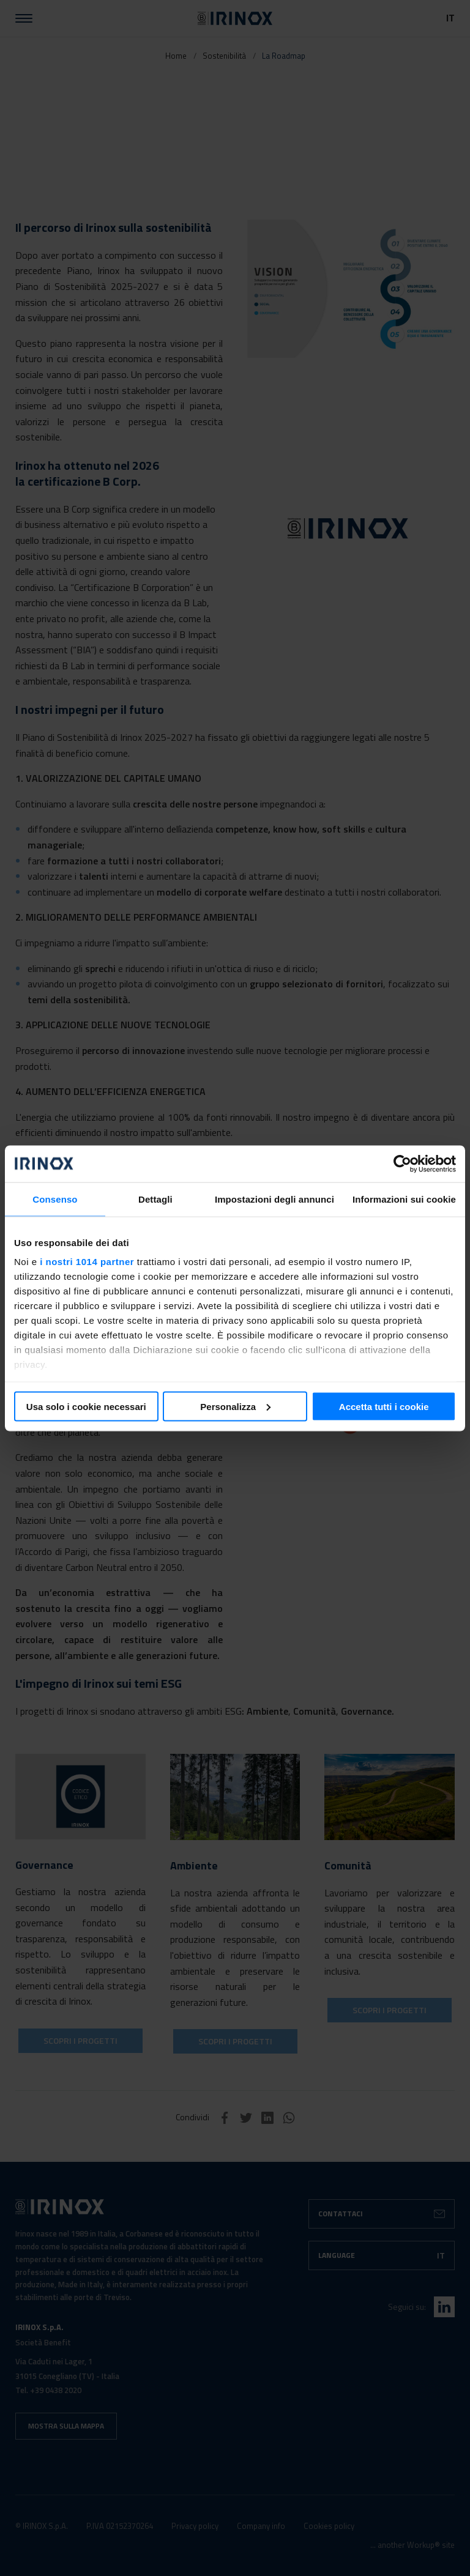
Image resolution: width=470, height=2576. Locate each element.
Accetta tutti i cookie (384, 1406)
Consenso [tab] (54, 1198)
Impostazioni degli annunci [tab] (274, 1198)
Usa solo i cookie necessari (86, 1406)
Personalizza (235, 1406)
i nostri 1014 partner (87, 1261)
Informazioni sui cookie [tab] (404, 1198)
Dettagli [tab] (155, 1198)
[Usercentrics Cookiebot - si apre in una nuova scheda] (402, 1163)
